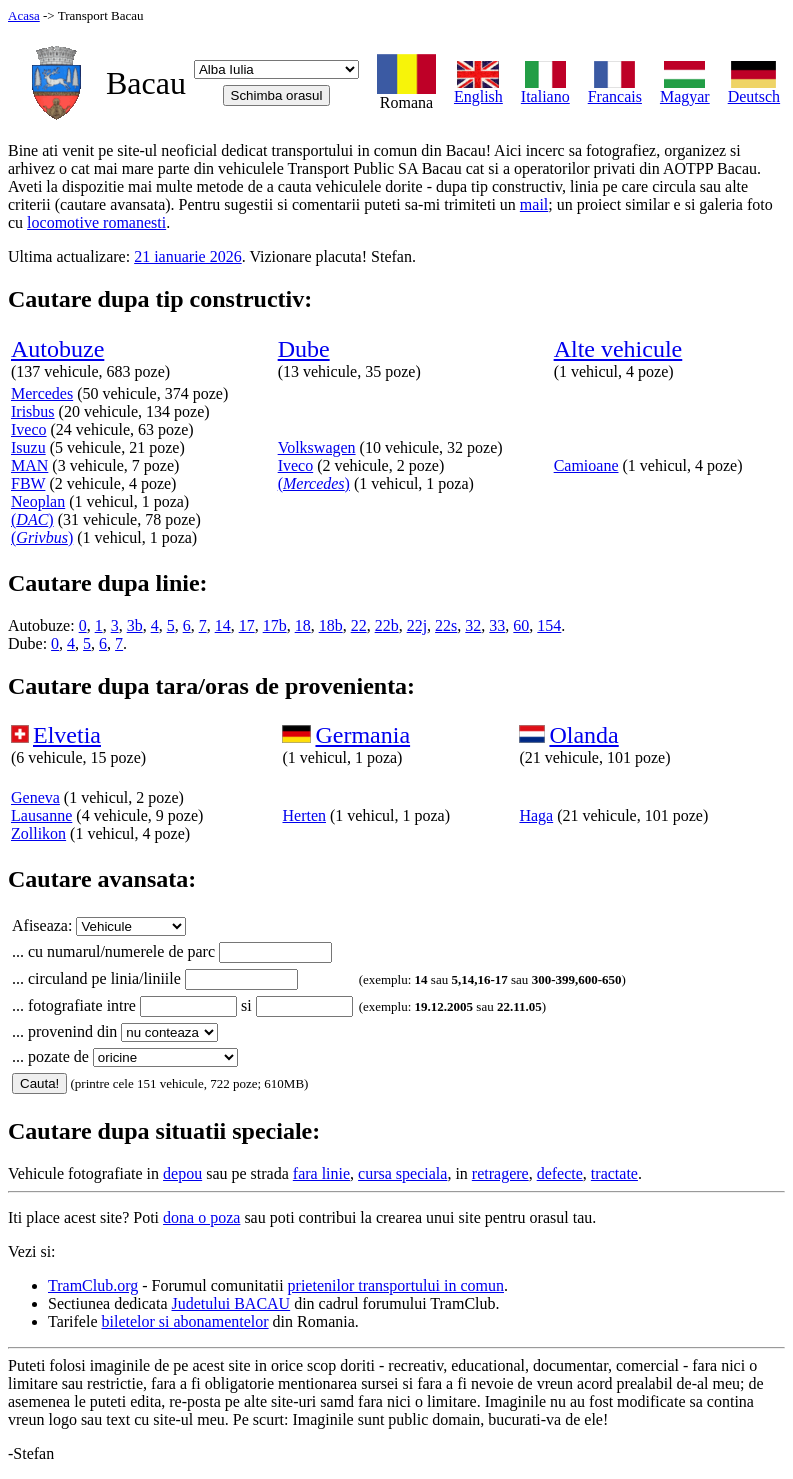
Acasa (24, 15)
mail (534, 204)
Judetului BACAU (231, 1303)
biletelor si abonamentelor (185, 1321)
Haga (536, 815)
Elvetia (67, 735)
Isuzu (28, 447)
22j (417, 625)
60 (521, 625)
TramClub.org (93, 1285)
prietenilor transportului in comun (396, 1285)
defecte (560, 1173)
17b (275, 625)
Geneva (35, 797)
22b (387, 625)
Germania (362, 735)
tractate (614, 1173)
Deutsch (754, 89)
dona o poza (201, 1217)
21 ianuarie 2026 (188, 256)
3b (135, 625)
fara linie (321, 1173)
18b (331, 625)
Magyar (685, 89)
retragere (500, 1173)
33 (497, 625)
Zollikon (38, 833)
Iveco (29, 429)
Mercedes (42, 393)
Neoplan (38, 501)
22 (359, 625)
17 (247, 625)
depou (182, 1173)
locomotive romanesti (96, 222)
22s (446, 625)
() (32, 519)
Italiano (545, 89)
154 (549, 625)
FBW (28, 483)
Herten (304, 815)
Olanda (583, 735)
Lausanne (41, 815)
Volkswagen (317, 447)
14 (223, 625)
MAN (29, 465)
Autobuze (57, 349)
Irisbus (33, 411)
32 (473, 625)
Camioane (586, 465)
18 (303, 625)
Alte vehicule (618, 349)
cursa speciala (402, 1173)
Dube (304, 349)
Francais (615, 89)
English (478, 89)
